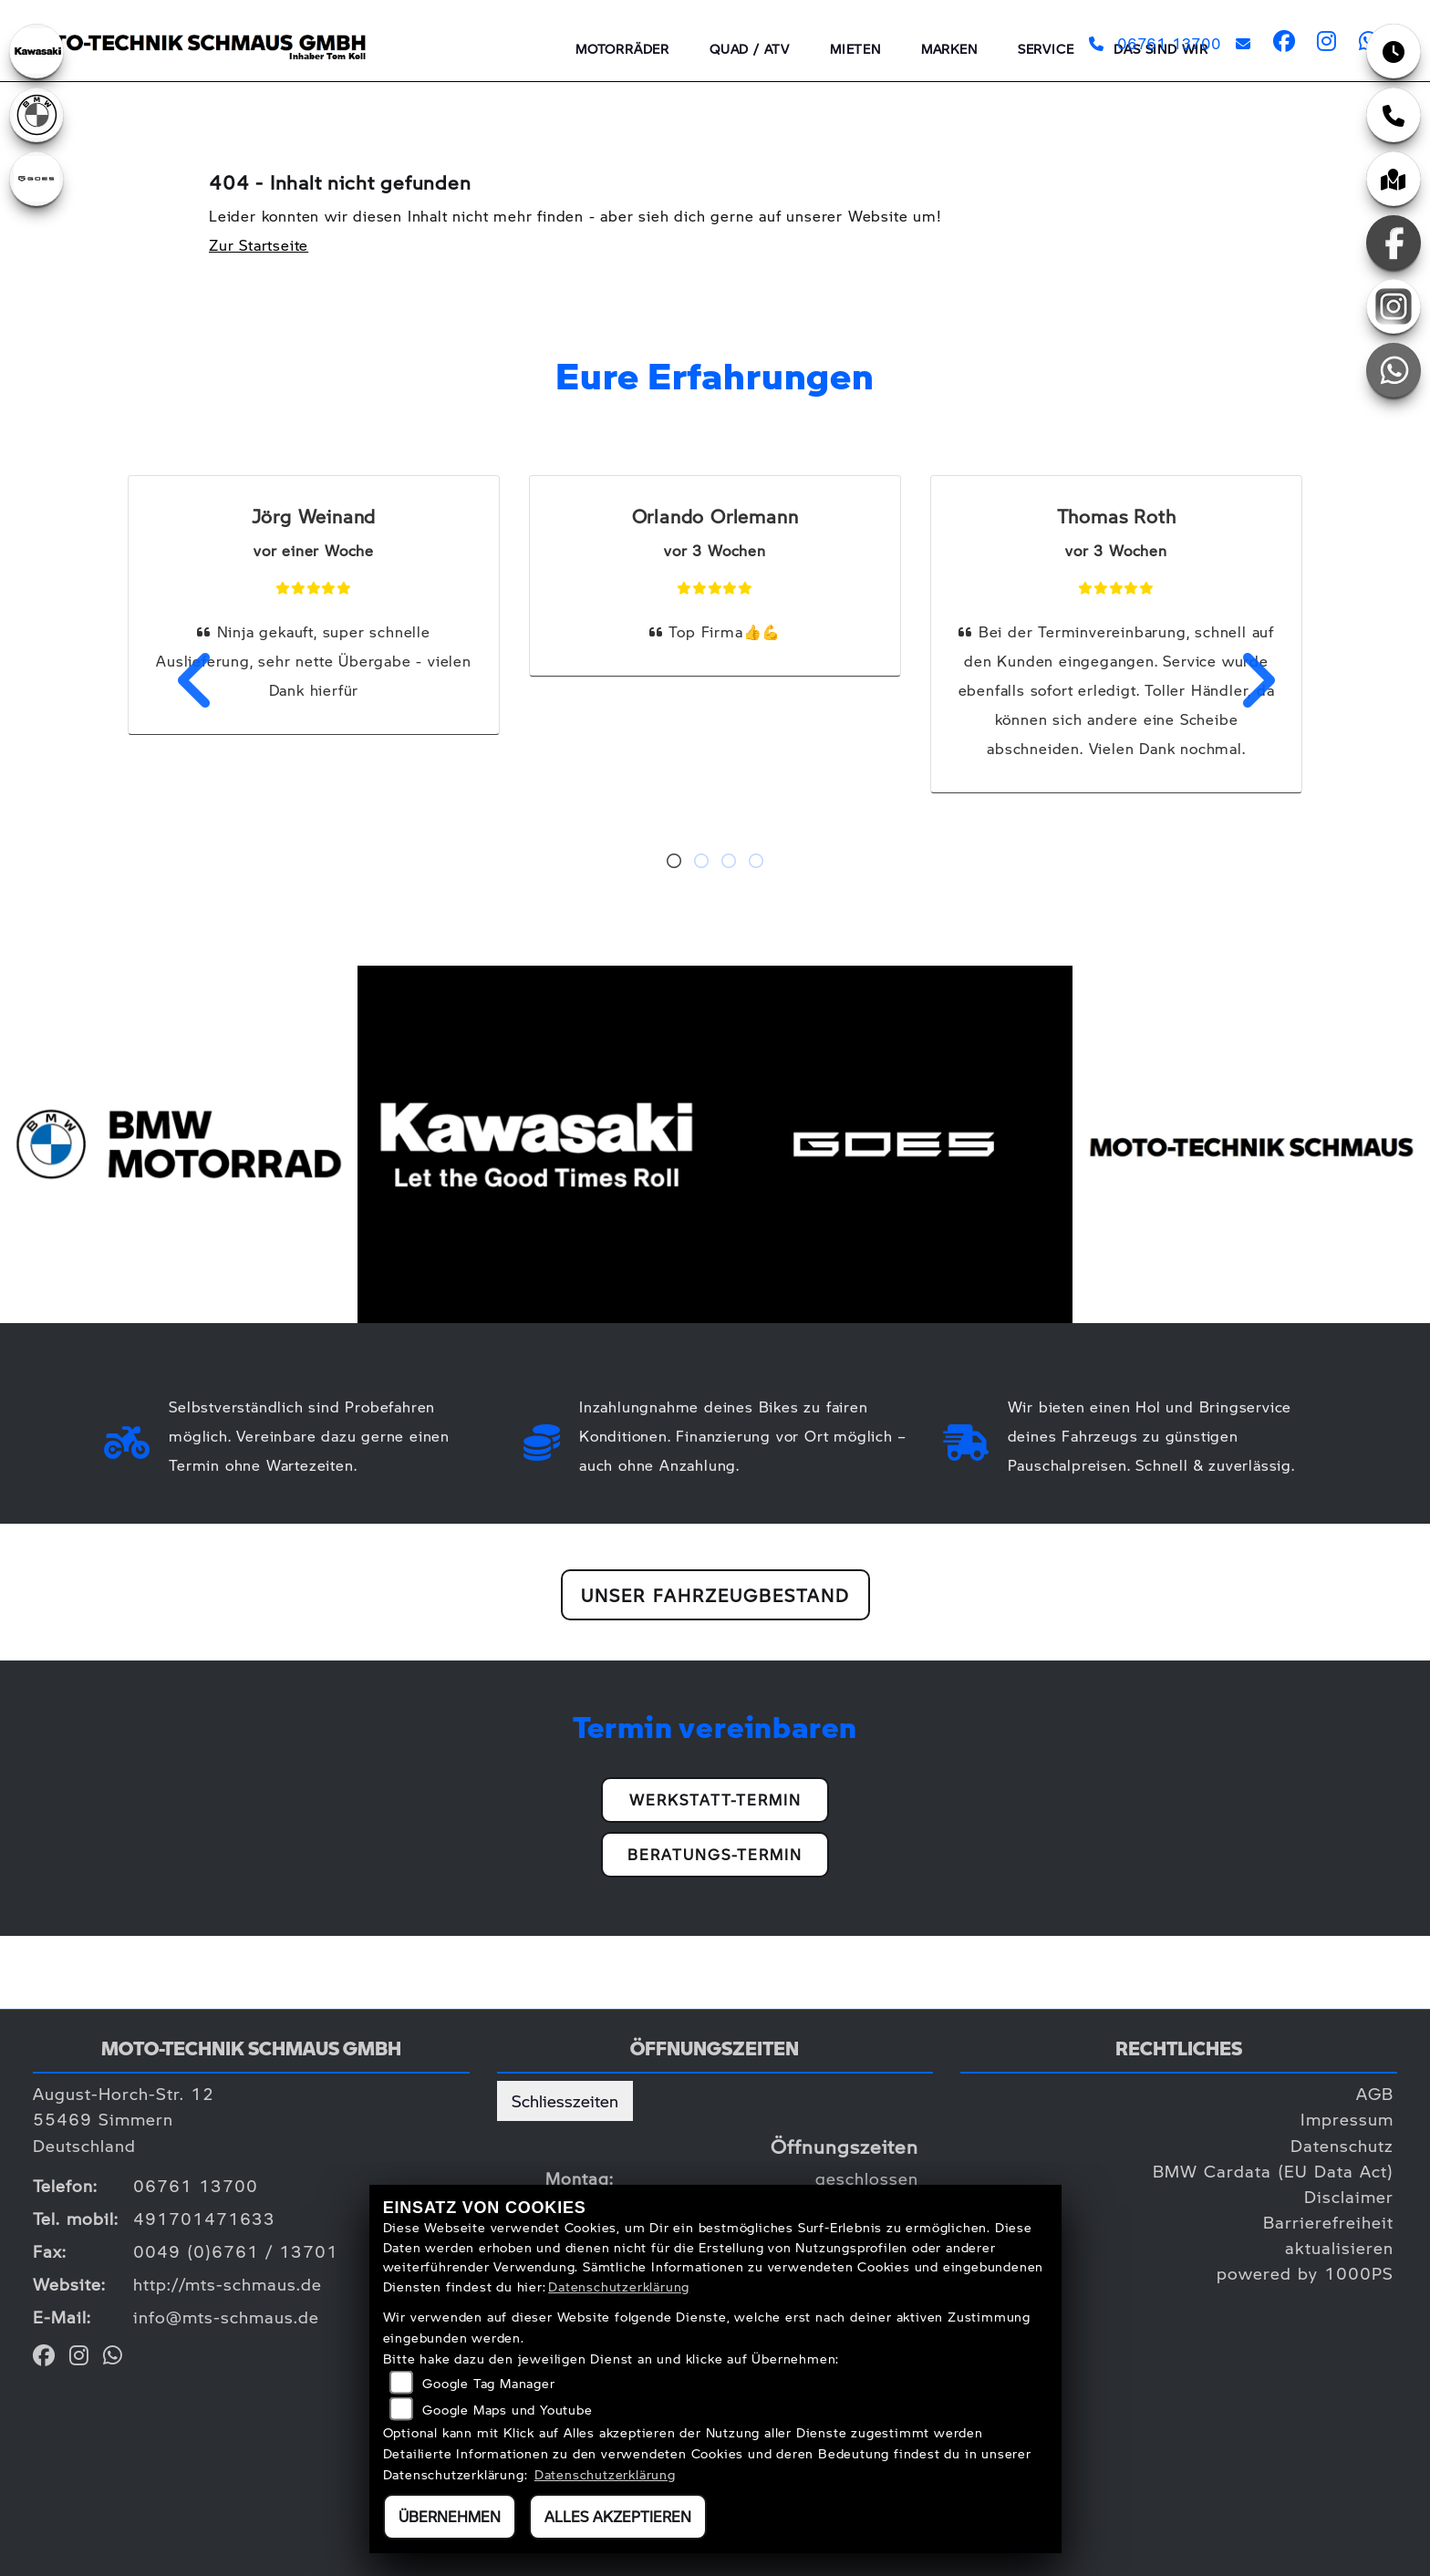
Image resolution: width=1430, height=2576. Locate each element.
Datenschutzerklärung (618, 2286)
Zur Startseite (258, 244)
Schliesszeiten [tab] (565, 2100)
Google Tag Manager (488, 2383)
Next (1245, 680)
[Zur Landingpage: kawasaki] (36, 51)
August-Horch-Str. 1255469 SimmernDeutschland (123, 2119)
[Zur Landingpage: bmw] (36, 115)
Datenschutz (1342, 2145)
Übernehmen (450, 2516)
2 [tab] (701, 862)
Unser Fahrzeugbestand (715, 1595)
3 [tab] (729, 862)
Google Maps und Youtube (507, 2409)
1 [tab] (674, 862)
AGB (1375, 2093)
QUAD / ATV (750, 48)
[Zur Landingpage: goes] (36, 178)
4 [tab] (756, 862)
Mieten (855, 48)
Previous (184, 680)
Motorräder (622, 48)
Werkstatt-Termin (715, 1799)
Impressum (1347, 2118)
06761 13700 (1154, 43)
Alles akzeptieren (617, 2516)
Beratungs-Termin (715, 1854)
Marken (949, 48)
